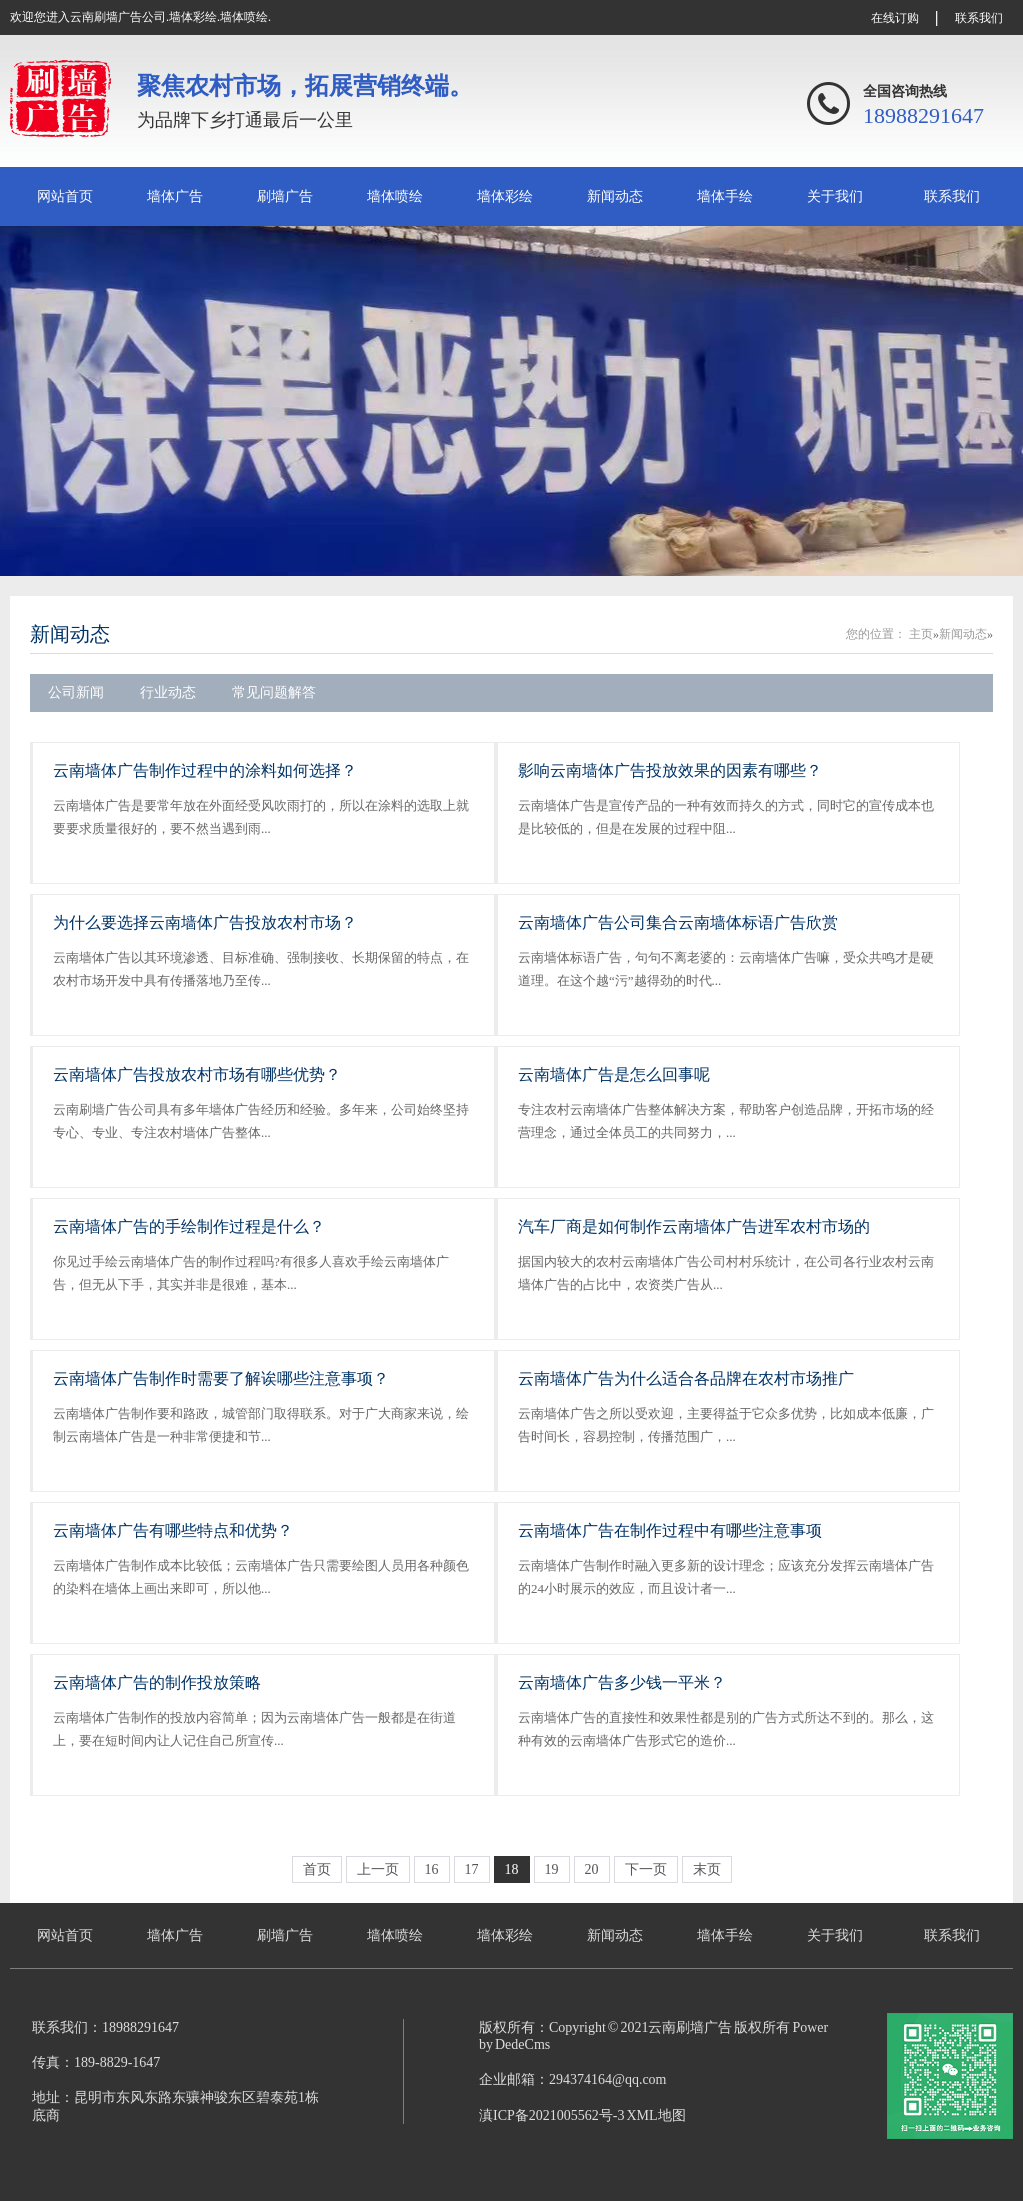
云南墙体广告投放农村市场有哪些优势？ (197, 1074)
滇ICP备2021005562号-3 (551, 2115)
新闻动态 (615, 196)
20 (592, 1869)
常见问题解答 (274, 692)
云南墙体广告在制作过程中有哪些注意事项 (670, 1530)
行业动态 (168, 692)
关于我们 (835, 196)
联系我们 (979, 18)
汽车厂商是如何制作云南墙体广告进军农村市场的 (694, 1226)
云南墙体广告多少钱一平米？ (622, 1682)
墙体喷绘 (395, 196)
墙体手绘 (725, 196)
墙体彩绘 (505, 196)
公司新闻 (76, 692)
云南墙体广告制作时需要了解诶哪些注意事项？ (221, 1378)
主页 (921, 634)
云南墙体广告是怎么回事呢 (614, 1074)
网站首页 (65, 196)
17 (472, 1869)
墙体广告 (175, 196)
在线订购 (895, 18)
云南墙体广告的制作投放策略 (157, 1682)
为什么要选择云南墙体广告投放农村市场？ (205, 922)
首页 (317, 1869)
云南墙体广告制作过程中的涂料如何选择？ (205, 770)
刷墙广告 (285, 196)
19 (552, 1869)
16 (432, 1869)
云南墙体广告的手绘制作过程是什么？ (189, 1226)
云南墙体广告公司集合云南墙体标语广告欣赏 (678, 922)
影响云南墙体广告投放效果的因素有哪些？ (670, 770)
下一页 (646, 1869)
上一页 (378, 1869)
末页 (707, 1869)
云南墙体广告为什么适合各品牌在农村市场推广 (686, 1378)
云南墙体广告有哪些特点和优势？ (173, 1530)
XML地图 (655, 2115)
